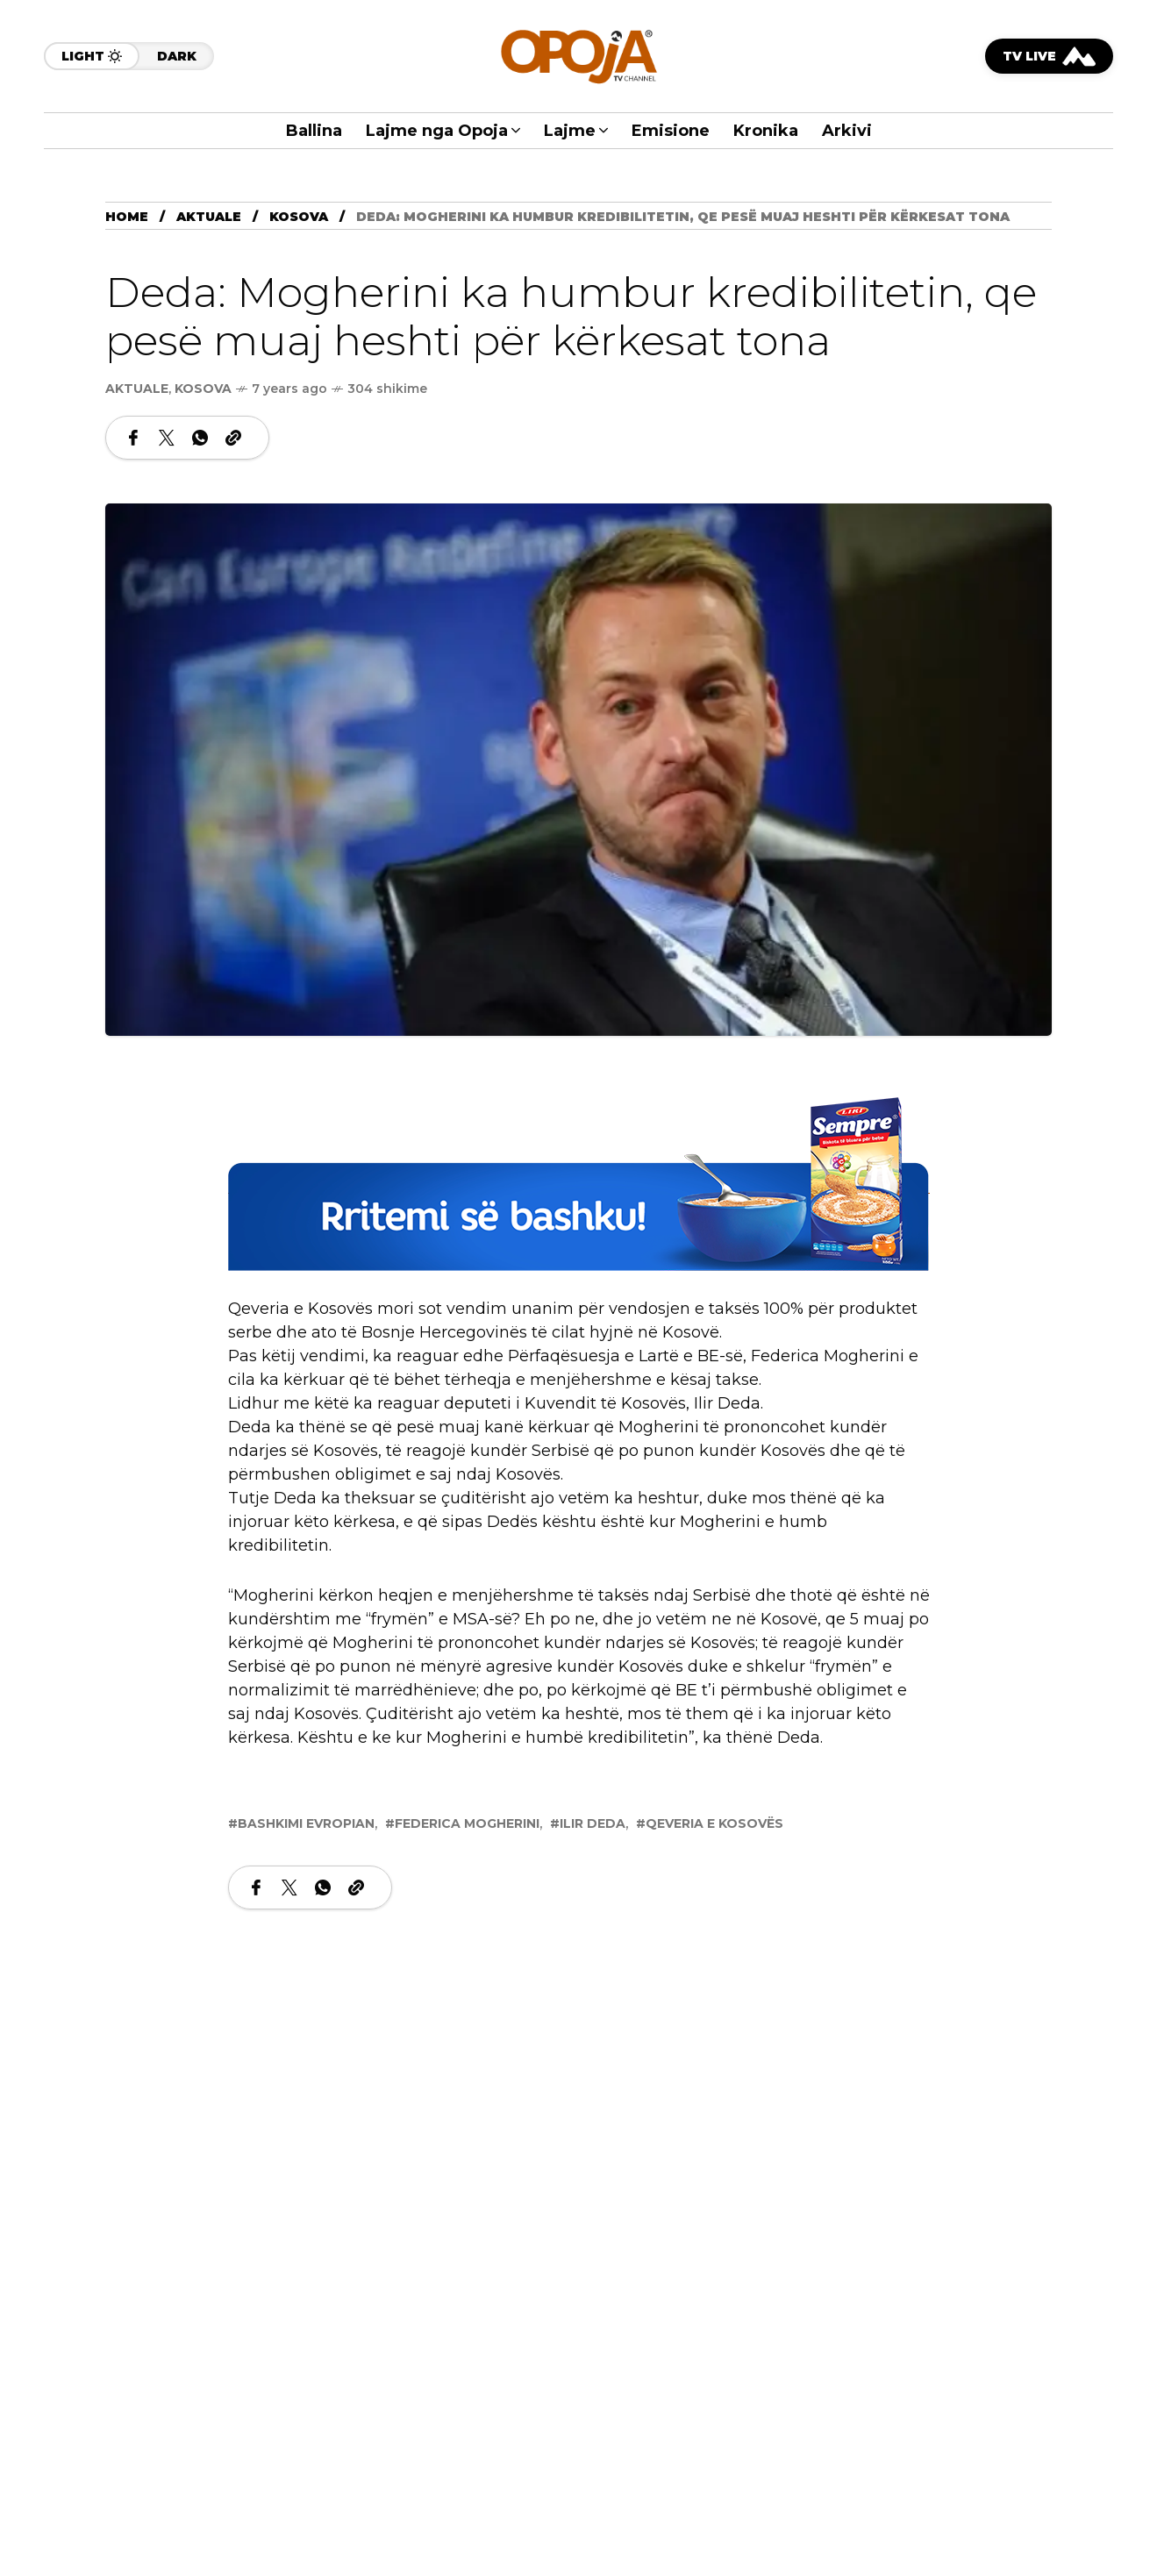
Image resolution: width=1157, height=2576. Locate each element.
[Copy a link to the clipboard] (233, 437)
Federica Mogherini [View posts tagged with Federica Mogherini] (467, 1823)
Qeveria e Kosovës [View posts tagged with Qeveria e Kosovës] (714, 1823)
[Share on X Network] (166, 437)
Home (126, 217)
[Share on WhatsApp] (200, 437)
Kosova (298, 217)
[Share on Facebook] (133, 437)
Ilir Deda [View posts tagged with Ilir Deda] (592, 1823)
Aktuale (208, 217)
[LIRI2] (579, 1184)
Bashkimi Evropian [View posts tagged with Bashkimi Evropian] (306, 1823)
